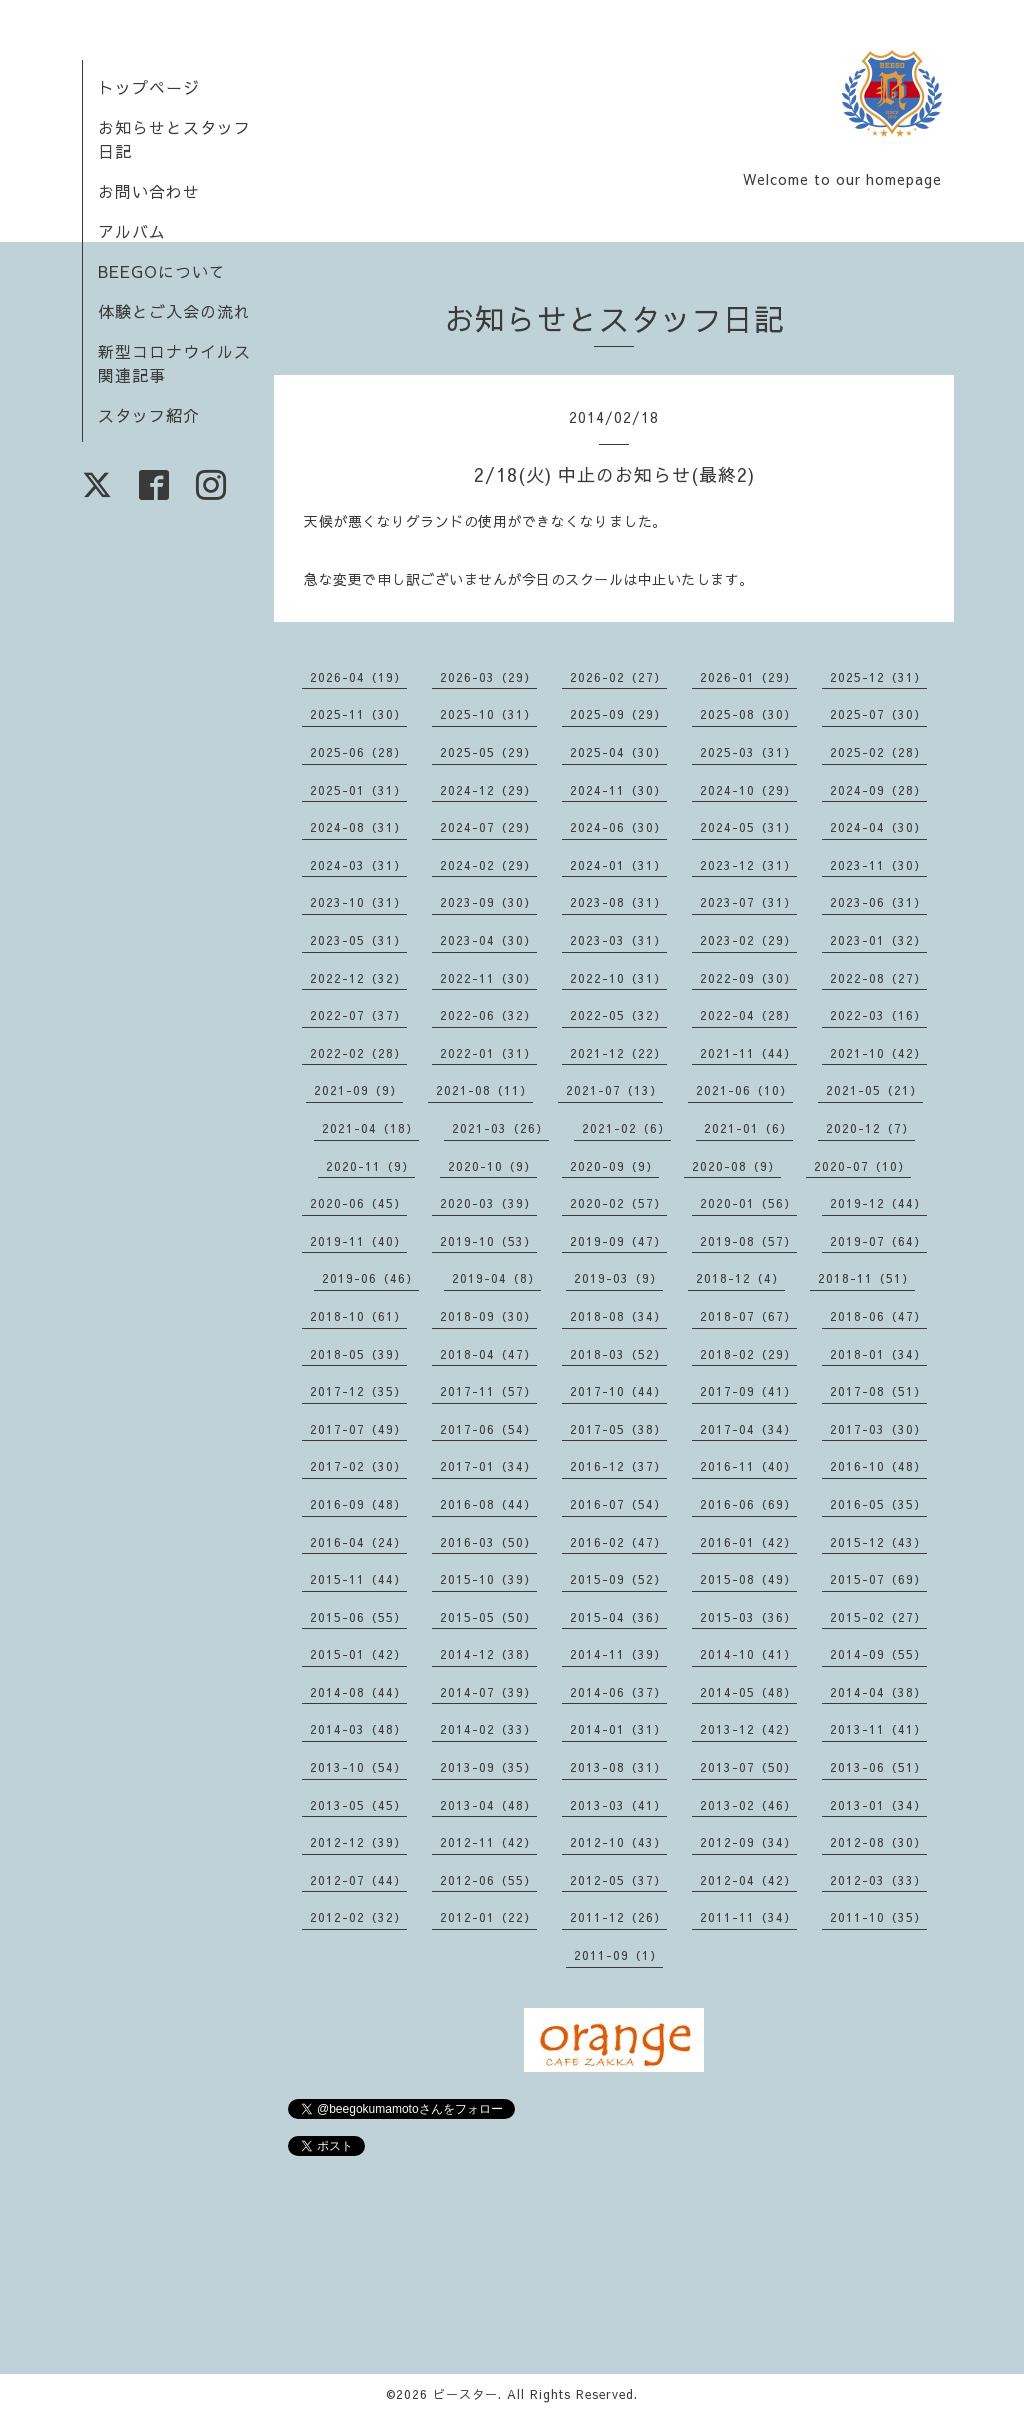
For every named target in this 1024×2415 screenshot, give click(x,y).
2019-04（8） (496, 1278)
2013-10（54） (358, 1767)
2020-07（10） (862, 1166)
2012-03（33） (878, 1880)
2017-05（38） (618, 1429)
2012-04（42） (748, 1880)
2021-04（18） (370, 1128)
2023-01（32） (878, 940)
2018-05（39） (358, 1354)
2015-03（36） (748, 1617)
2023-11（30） (878, 865)
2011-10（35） (878, 1917)
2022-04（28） (748, 1015)
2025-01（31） (358, 790)
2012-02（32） (358, 1917)
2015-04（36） (618, 1617)
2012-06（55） (488, 1880)
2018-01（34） (878, 1354)
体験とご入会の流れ (174, 311)
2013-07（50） (748, 1767)
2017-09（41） (748, 1391)
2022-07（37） (358, 1015)
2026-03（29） (488, 677)
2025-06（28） (358, 752)
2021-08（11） (484, 1090)
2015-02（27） (878, 1617)
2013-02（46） (748, 1805)
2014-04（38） (878, 1692)
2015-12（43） (878, 1542)
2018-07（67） (748, 1316)
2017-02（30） (358, 1466)
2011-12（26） (618, 1917)
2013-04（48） (488, 1805)
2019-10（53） (488, 1241)
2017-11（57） (488, 1391)
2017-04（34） (748, 1429)
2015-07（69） (878, 1579)
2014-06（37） (618, 1692)
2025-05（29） (488, 752)
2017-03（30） (878, 1429)
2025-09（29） (618, 714)
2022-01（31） (488, 1053)
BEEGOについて (162, 271)
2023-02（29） (748, 940)
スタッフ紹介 (149, 415)
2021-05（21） (874, 1090)
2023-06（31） (878, 902)
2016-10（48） (878, 1466)
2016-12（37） (618, 1466)
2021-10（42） (878, 1053)
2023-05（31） (358, 940)
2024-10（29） (748, 790)
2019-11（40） (358, 1241)
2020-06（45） (358, 1203)
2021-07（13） (614, 1090)
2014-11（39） (618, 1654)
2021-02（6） (626, 1128)
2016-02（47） (618, 1542)
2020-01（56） (748, 1203)
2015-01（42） (358, 1654)
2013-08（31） (618, 1767)
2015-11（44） (358, 1579)
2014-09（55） (878, 1654)
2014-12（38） (488, 1654)
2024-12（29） (488, 790)
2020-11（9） (370, 1166)
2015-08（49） (748, 1579)
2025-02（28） (878, 752)
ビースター (465, 2394)
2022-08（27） (878, 978)
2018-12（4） (740, 1278)
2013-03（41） (618, 1805)
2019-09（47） (618, 1241)
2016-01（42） (748, 1542)
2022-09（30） (748, 978)
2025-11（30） (358, 714)
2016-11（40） (748, 1466)
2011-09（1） (618, 1955)
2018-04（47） (488, 1354)
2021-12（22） (618, 1053)
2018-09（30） (488, 1316)
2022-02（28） (358, 1053)
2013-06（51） (878, 1767)
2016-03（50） (488, 1542)
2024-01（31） (618, 865)
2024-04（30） (878, 827)
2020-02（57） (618, 1203)
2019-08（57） (748, 1241)
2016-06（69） (748, 1504)
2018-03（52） (618, 1354)
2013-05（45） (358, 1805)
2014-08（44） (358, 1692)
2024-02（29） (488, 865)
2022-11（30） (488, 978)
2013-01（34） (878, 1805)
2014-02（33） (488, 1729)
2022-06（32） (488, 1015)
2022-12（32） (358, 978)
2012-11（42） (488, 1842)
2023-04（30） (488, 940)
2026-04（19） (358, 677)
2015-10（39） (488, 1579)
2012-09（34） (748, 1842)
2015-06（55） (358, 1617)
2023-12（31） (748, 865)
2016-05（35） (878, 1504)
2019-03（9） (618, 1278)
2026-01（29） (748, 677)
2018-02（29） (748, 1354)
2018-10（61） (358, 1316)
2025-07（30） (878, 714)
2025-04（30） (618, 752)
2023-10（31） (358, 902)
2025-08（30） (748, 714)
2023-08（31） (618, 902)
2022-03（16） (878, 1015)
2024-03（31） (358, 865)
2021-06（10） (744, 1090)
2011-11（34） (748, 1917)
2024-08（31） (358, 827)
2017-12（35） (358, 1391)
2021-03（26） (500, 1128)
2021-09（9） (358, 1090)
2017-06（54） (488, 1429)
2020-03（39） (488, 1203)
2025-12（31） (878, 677)
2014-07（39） (488, 1692)
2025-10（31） (488, 714)
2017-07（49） (358, 1429)
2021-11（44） (748, 1053)
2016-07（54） (618, 1504)
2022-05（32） (618, 1015)
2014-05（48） (748, 1692)
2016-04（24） (358, 1542)
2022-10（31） (618, 978)
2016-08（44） (488, 1504)
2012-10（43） (618, 1842)
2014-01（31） (618, 1729)
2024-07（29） (488, 827)
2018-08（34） (618, 1316)
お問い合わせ (149, 191)
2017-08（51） (878, 1391)
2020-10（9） (492, 1166)
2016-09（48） (358, 1504)
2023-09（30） (488, 902)
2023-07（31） (748, 902)
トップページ (149, 87)
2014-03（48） (358, 1729)
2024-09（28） (878, 790)
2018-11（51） (866, 1278)
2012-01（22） (488, 1917)
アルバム (132, 231)
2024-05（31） (748, 827)
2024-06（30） (618, 827)
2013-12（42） (748, 1729)
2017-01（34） (488, 1466)
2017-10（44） (618, 1391)
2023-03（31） (618, 940)
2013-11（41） (878, 1729)
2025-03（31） (748, 752)
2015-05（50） (488, 1617)
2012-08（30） (878, 1842)
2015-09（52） (618, 1579)
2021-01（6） (748, 1128)
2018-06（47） (878, 1316)
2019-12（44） (878, 1203)
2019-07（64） (878, 1241)
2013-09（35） (488, 1767)
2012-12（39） (358, 1842)
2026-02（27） (618, 677)
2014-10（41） (748, 1654)
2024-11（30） (618, 790)
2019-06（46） (370, 1278)
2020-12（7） (870, 1128)
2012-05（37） (618, 1880)
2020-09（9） (614, 1166)
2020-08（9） (736, 1166)
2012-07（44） (358, 1880)
